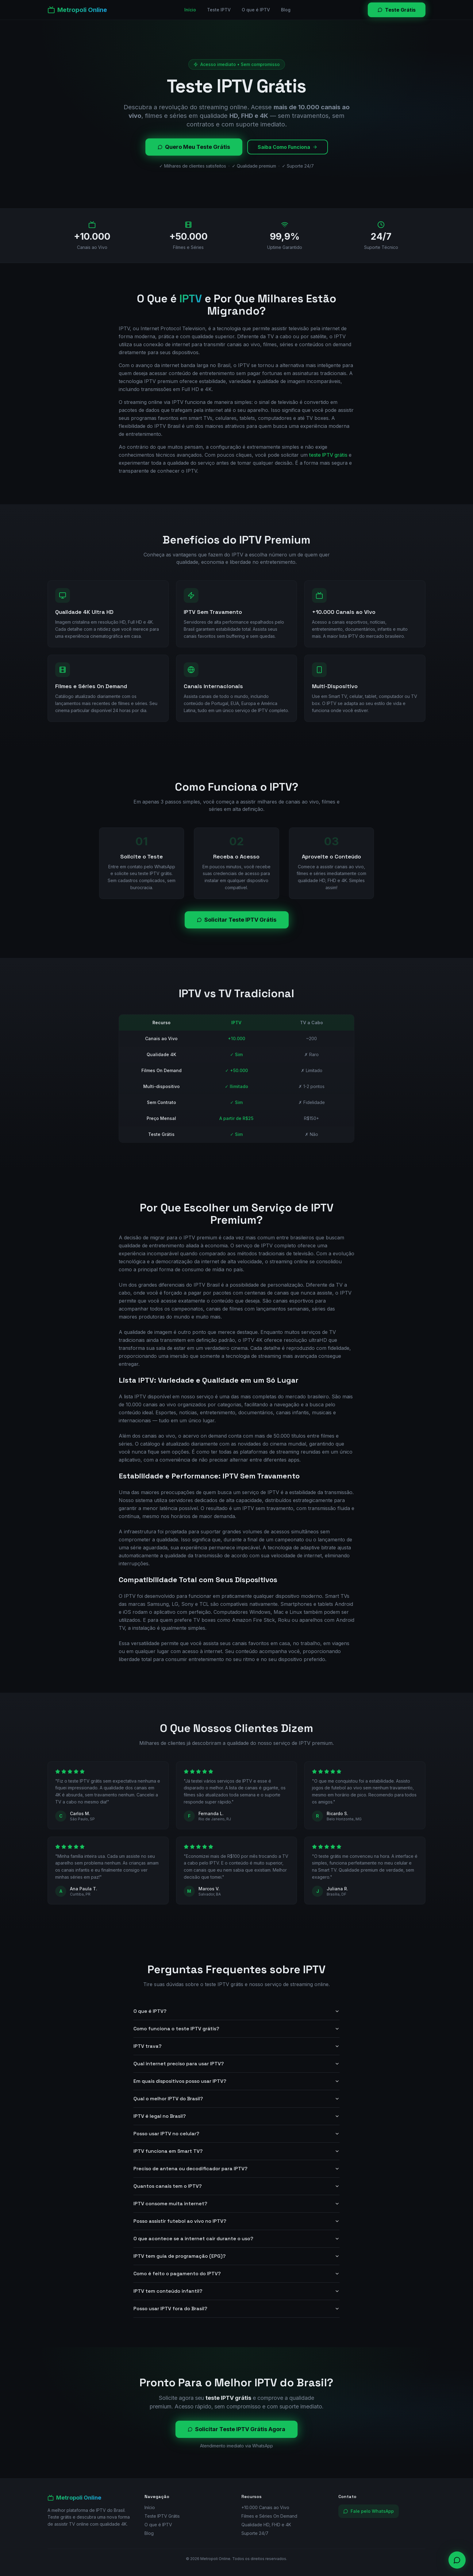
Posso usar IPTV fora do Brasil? (236, 2308)
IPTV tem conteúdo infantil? (236, 2291)
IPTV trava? (236, 2046)
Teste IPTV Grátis (162, 2516)
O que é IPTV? (236, 2011)
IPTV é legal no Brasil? (236, 2116)
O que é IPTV (256, 9)
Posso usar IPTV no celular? (236, 2133)
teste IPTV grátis (328, 455)
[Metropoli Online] (77, 10)
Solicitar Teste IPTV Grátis (236, 919)
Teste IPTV (219, 9)
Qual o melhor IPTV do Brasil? (236, 2098)
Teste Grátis (397, 10)
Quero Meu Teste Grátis (194, 147)
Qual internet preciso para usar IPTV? (236, 2063)
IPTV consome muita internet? (236, 2203)
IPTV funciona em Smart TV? (236, 2151)
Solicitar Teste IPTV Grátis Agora (236, 2429)
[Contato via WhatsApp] (457, 2560)
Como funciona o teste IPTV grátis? (236, 2028)
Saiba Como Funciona (287, 147)
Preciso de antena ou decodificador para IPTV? (236, 2168)
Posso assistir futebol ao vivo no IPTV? (236, 2221)
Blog (285, 9)
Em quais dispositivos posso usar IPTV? (236, 2081)
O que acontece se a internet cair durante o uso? (236, 2238)
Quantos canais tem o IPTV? (236, 2186)
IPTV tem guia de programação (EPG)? (236, 2256)
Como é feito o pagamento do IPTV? (236, 2273)
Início (190, 9)
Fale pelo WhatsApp (368, 2511)
